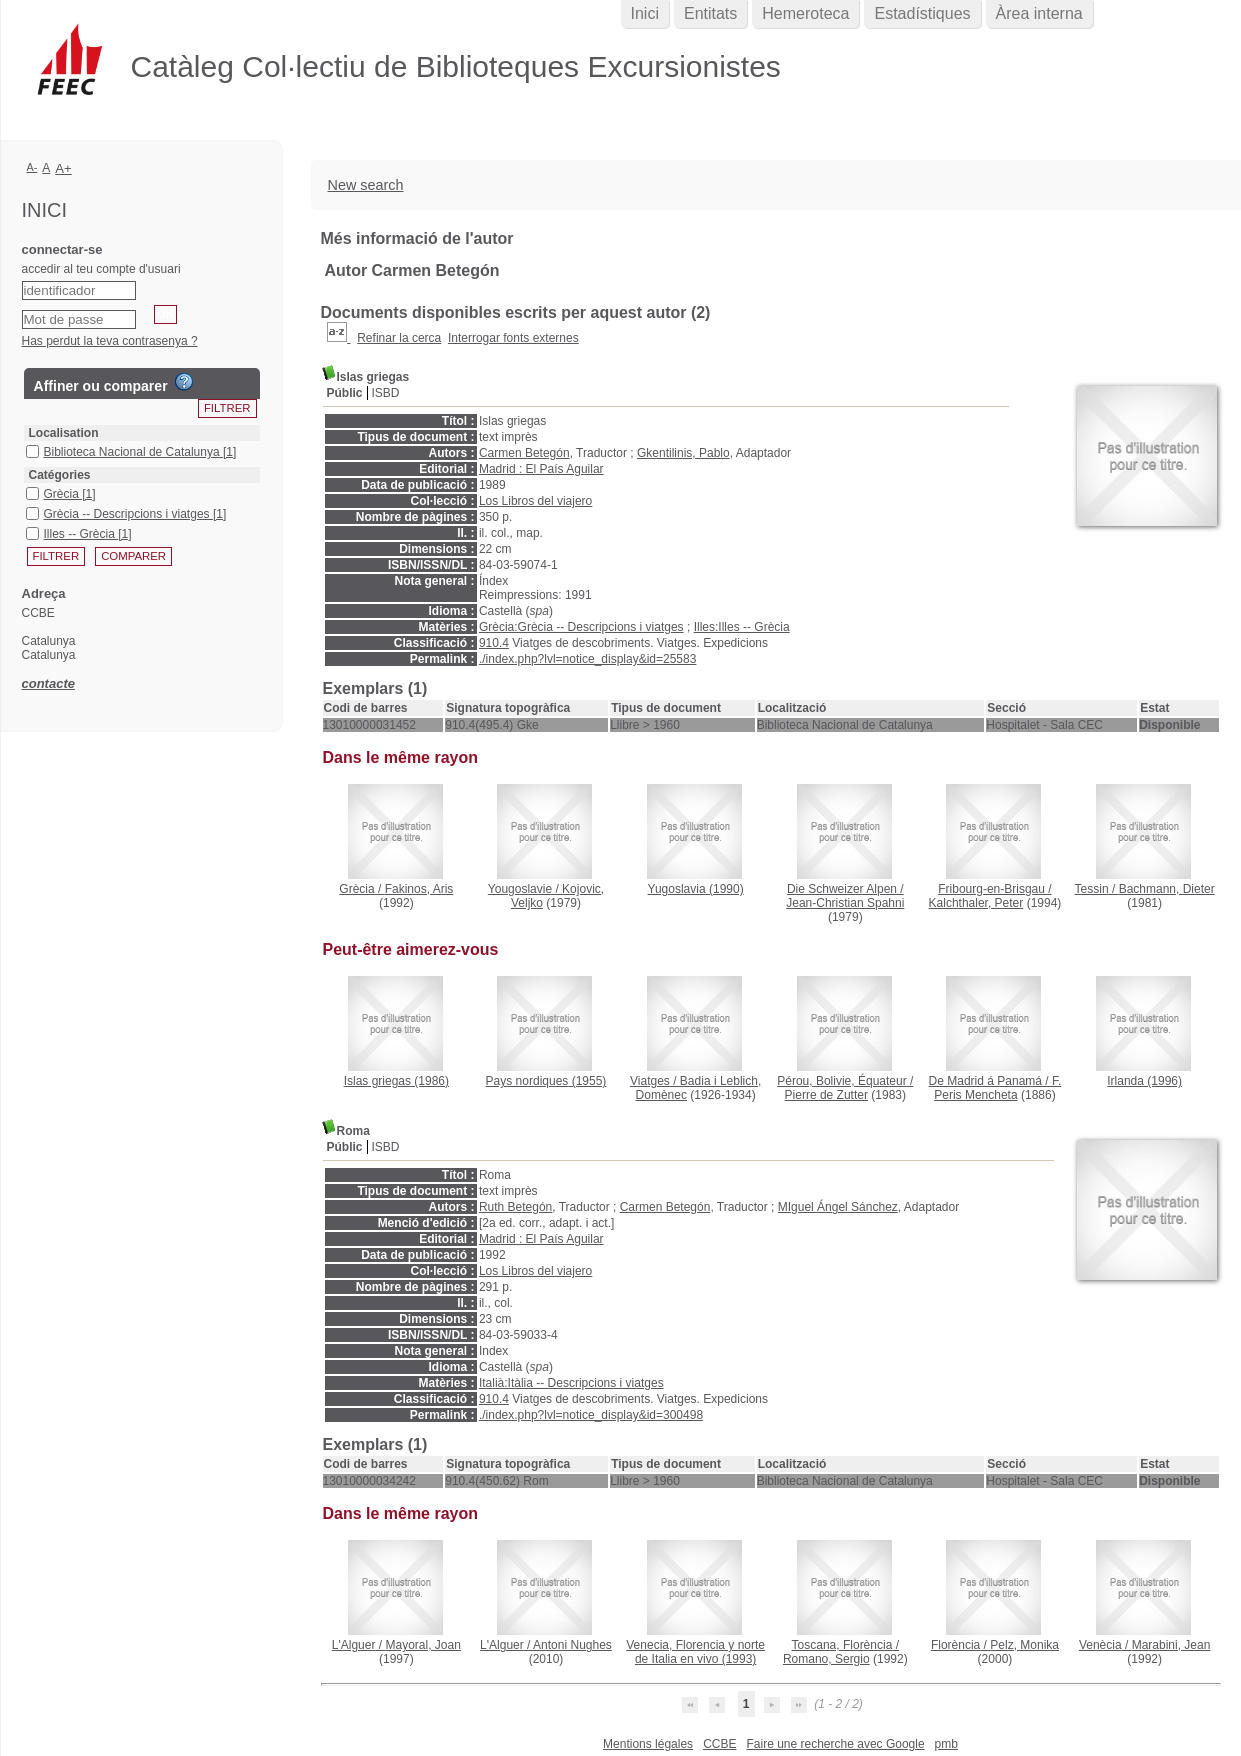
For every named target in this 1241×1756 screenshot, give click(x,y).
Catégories (60, 475)
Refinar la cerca (399, 338)
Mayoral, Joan (422, 1645)
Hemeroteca (805, 13)
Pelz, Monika (1024, 1645)
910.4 (494, 643)
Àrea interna (1039, 13)
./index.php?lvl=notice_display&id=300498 (591, 1415)
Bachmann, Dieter (1167, 889)
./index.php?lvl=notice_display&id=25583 (588, 659)
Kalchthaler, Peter (976, 903)
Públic (345, 393)
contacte (48, 683)
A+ (63, 168)
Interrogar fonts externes (513, 338)
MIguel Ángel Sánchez (838, 1207)
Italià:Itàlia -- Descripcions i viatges (571, 1383)
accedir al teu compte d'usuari (101, 269)
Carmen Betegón (524, 453)
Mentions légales (648, 1744)
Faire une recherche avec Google (835, 1744)
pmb (946, 1744)
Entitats (710, 13)
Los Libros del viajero (535, 501)
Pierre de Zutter (826, 1095)
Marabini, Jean (1171, 1645)
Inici (645, 13)
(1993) (695, 1652)
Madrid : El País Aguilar (541, 469)
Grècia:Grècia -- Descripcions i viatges (581, 627)
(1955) (546, 1081)
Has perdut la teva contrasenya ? (110, 341)
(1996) (1144, 1081)
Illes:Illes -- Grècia (742, 627)
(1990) (696, 889)
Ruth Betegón (515, 1207)
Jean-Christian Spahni (845, 903)
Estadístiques (922, 13)
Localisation (64, 433)
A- (32, 167)
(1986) (396, 1081)
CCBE (719, 1744)
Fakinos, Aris (419, 889)
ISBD (386, 393)
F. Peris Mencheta (997, 1088)
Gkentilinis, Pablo (683, 453)
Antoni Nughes (572, 1645)
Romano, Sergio (826, 1659)
